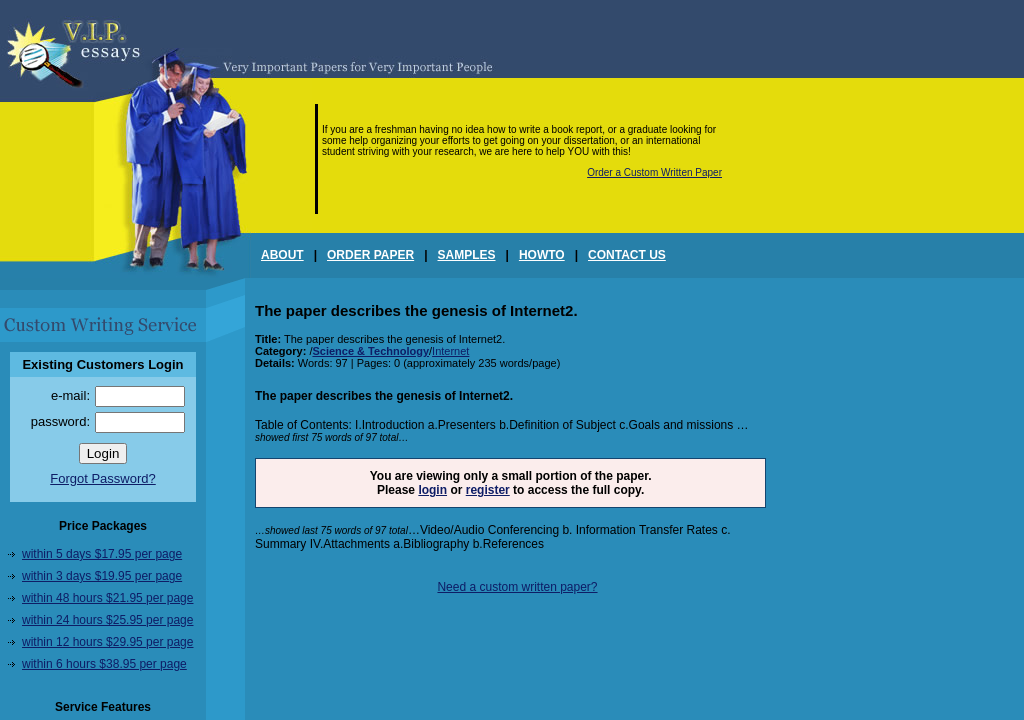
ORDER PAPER (370, 255)
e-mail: (70, 395)
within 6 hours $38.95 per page (104, 664)
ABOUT (282, 255)
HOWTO (542, 255)
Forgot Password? (103, 478)
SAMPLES (467, 255)
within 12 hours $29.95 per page (107, 642)
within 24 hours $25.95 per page (107, 620)
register (488, 490)
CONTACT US (627, 255)
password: (60, 421)
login (432, 490)
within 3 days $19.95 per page (102, 576)
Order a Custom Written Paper (654, 172)
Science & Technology (370, 351)
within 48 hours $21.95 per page (107, 598)
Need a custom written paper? (517, 587)
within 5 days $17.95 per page (102, 554)
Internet (450, 351)
